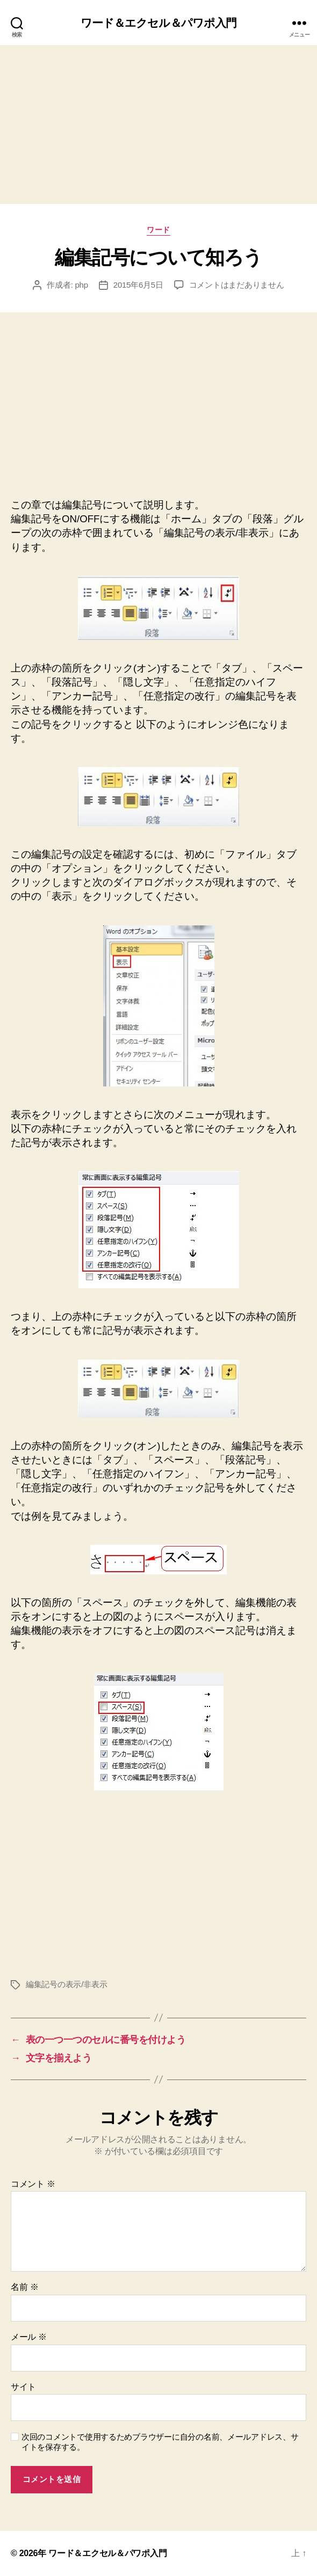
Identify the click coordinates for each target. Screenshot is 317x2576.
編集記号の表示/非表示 (66, 1984)
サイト (23, 2386)
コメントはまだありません (236, 284)
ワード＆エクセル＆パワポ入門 (159, 22)
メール (29, 2336)
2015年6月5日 (138, 284)
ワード (158, 229)
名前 (24, 2287)
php (81, 284)
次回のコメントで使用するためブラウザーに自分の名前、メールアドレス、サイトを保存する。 (160, 2441)
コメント (33, 2183)
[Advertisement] (158, 124)
